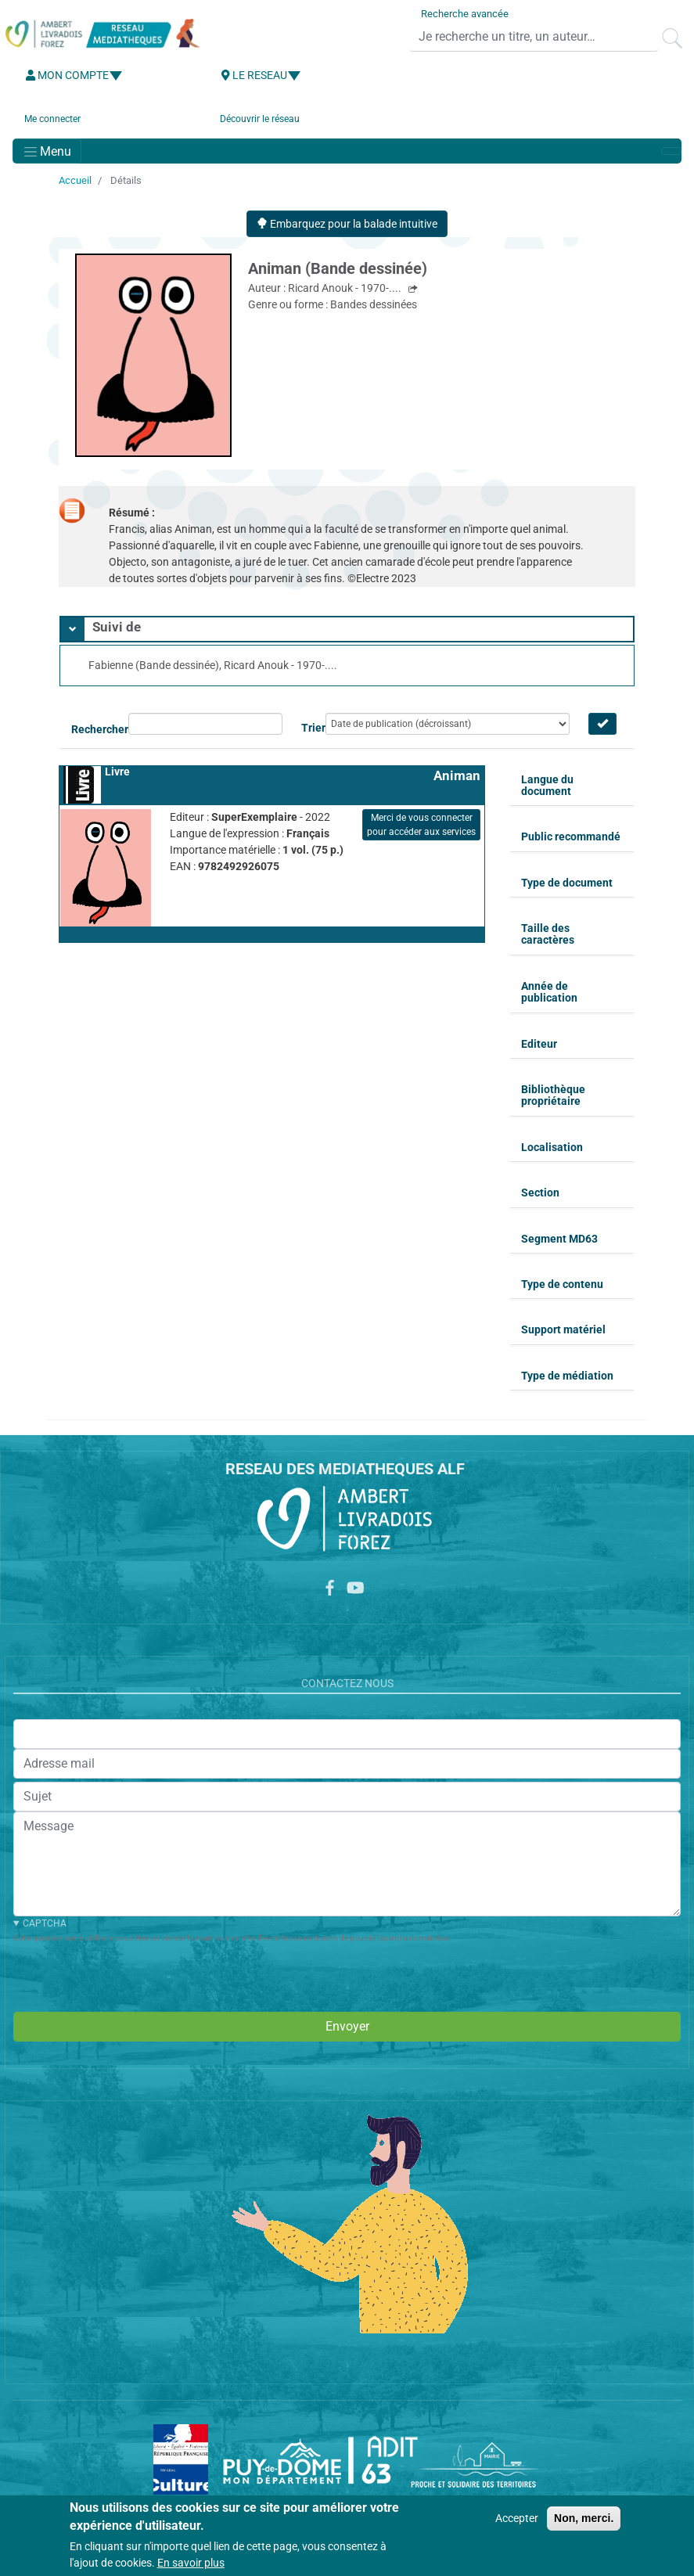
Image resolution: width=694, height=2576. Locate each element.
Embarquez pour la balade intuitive (347, 224)
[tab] (346, 629)
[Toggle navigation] (47, 151)
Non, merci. (583, 2518)
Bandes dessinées (373, 304)
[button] (271, 934)
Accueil (75, 180)
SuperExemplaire (255, 817)
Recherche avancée (465, 14)
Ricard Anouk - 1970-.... (346, 288)
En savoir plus (191, 2562)
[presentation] (132, 1975)
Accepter (516, 2518)
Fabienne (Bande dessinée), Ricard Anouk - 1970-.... (212, 665)
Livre (117, 771)
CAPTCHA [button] (45, 1923)
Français (307, 833)
